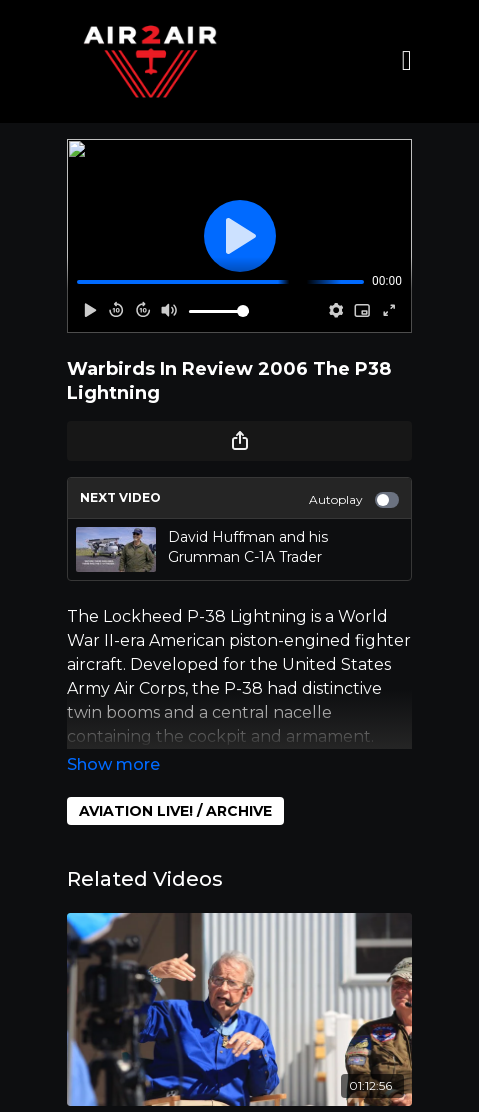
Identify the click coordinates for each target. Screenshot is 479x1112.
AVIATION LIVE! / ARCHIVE (175, 811)
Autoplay (354, 500)
